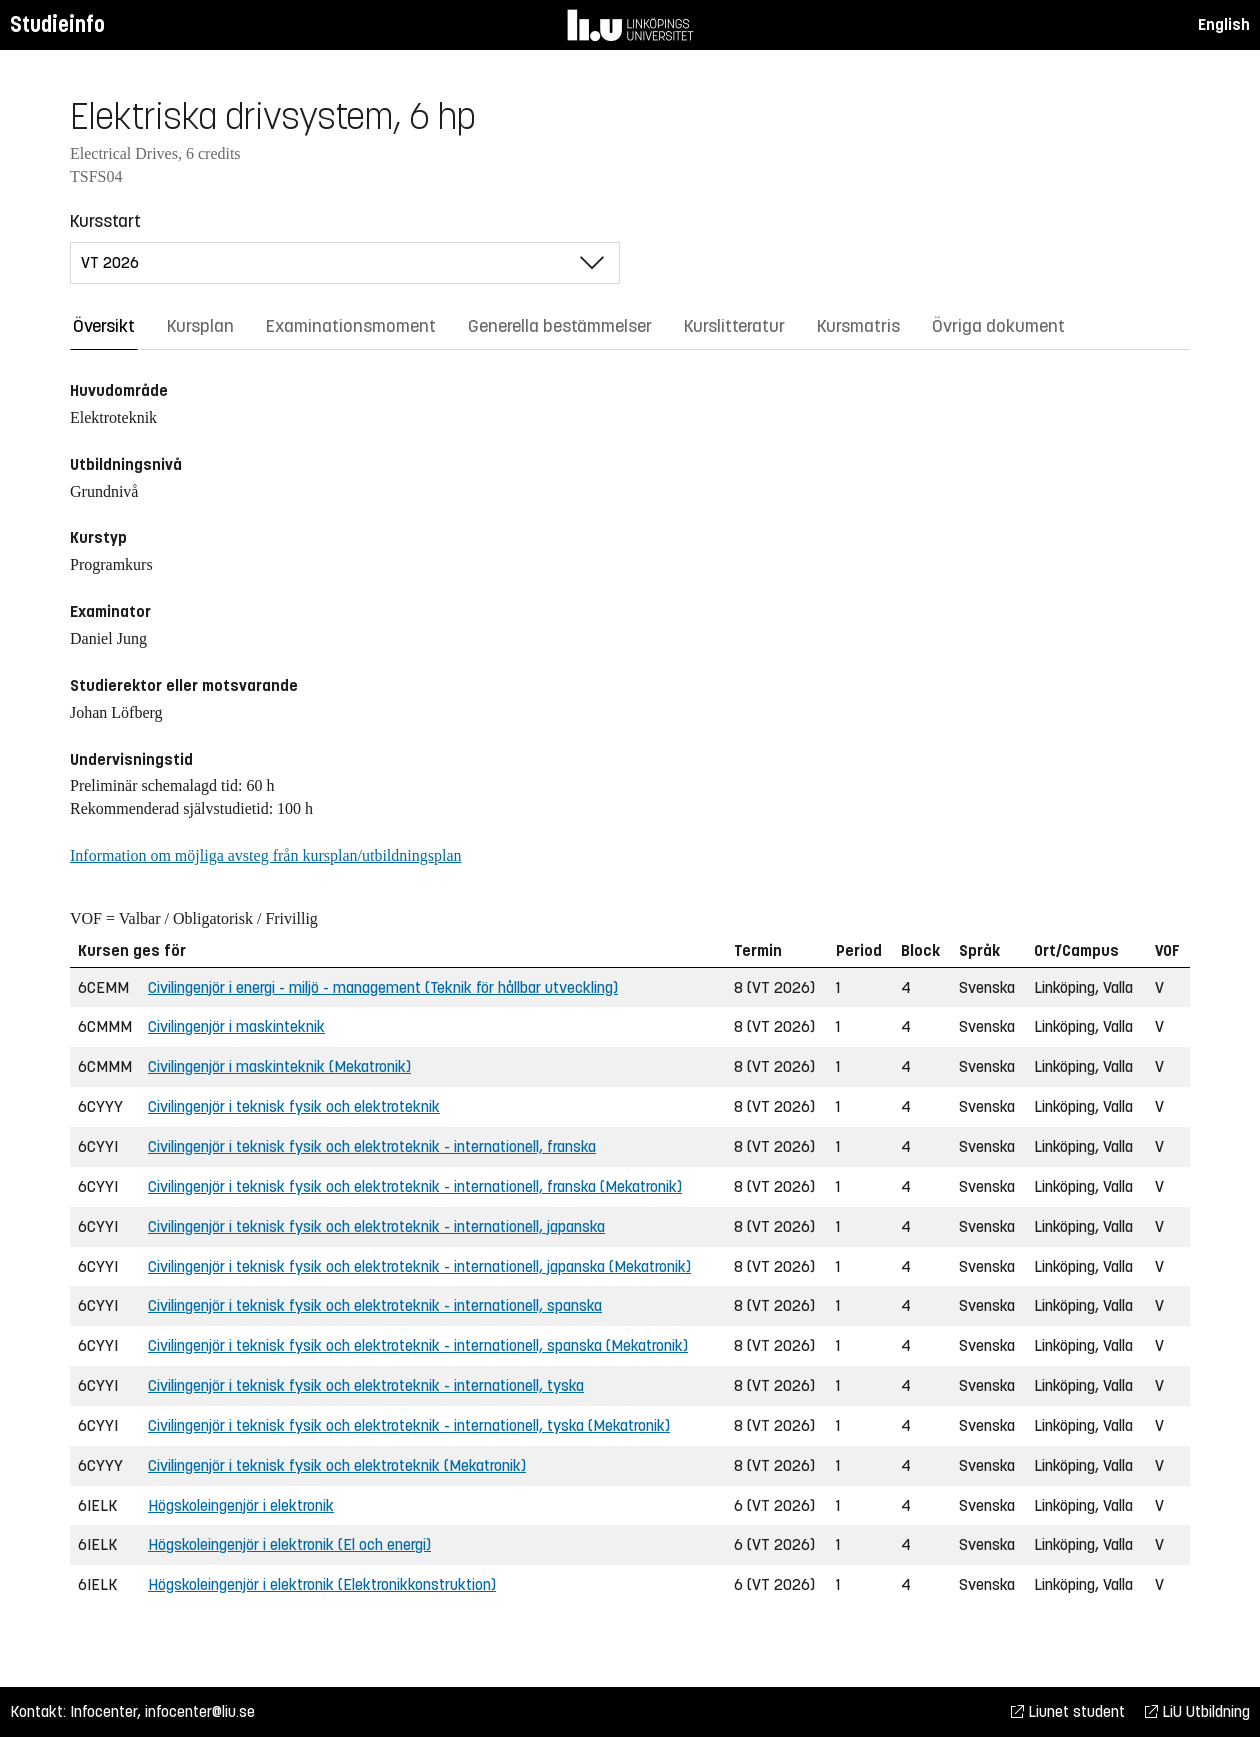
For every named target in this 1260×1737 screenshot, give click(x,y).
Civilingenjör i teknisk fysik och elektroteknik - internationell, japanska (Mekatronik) (419, 1266)
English (1224, 24)
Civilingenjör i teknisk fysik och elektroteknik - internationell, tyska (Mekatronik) (409, 1425)
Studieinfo (57, 24)
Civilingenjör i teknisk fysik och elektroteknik (294, 1106)
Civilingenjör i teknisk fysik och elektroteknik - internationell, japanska (376, 1226)
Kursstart (105, 221)
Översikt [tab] (104, 326)
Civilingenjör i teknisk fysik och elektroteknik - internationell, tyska (366, 1385)
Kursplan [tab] (200, 326)
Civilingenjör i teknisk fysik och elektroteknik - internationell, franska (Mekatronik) (415, 1186)
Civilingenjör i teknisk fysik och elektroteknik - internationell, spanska (375, 1305)
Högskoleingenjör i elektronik (241, 1505)
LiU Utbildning (1197, 1711)
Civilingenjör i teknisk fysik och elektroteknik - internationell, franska (372, 1146)
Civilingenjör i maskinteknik (236, 1026)
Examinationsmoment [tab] (351, 326)
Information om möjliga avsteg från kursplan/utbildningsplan (265, 855)
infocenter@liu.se (200, 1711)
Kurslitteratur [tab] (734, 326)
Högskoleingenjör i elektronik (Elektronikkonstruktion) (322, 1584)
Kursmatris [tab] (858, 326)
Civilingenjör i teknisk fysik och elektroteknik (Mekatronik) (337, 1465)
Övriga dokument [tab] (998, 326)
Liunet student (1068, 1711)
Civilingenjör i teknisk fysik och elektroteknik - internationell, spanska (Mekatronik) (418, 1345)
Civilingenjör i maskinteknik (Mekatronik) (279, 1066)
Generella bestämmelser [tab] (560, 326)
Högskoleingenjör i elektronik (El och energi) (289, 1544)
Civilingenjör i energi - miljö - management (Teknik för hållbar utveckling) (383, 987)
